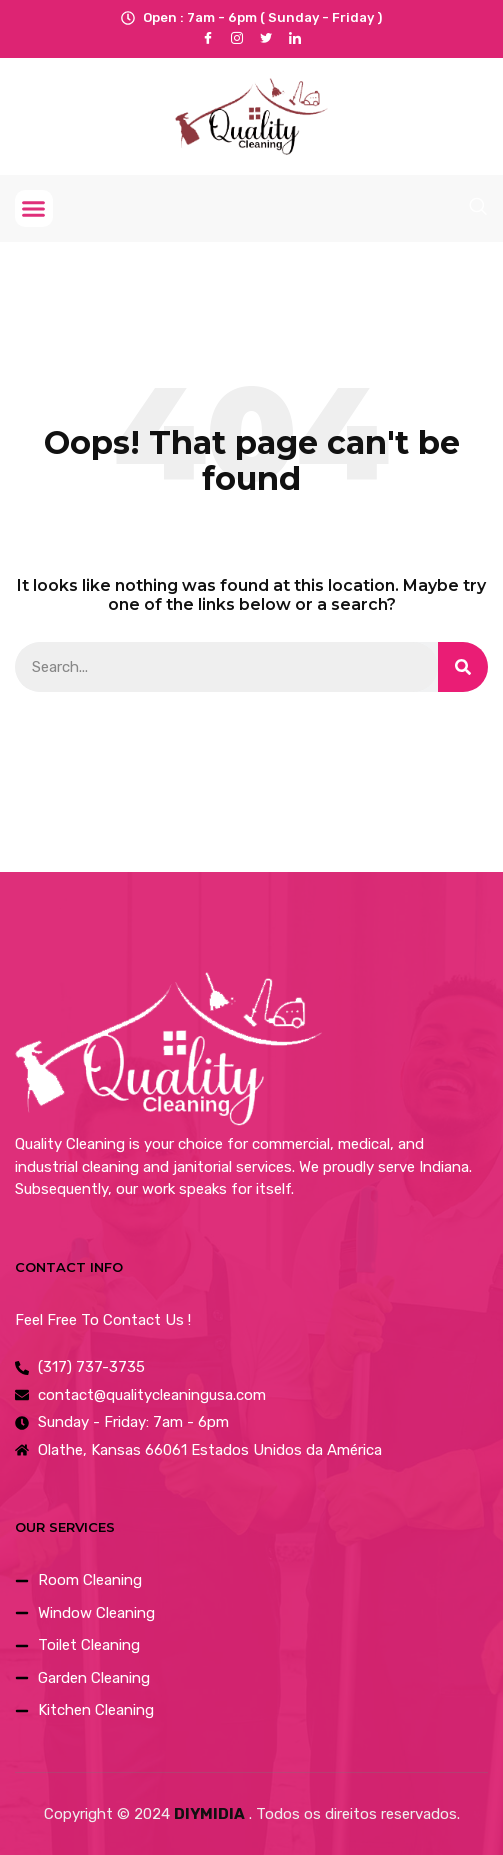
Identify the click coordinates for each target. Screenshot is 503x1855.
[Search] (463, 667)
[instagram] (237, 37)
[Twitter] (266, 37)
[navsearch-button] (478, 206)
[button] (34, 209)
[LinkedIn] (295, 37)
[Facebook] (208, 37)
